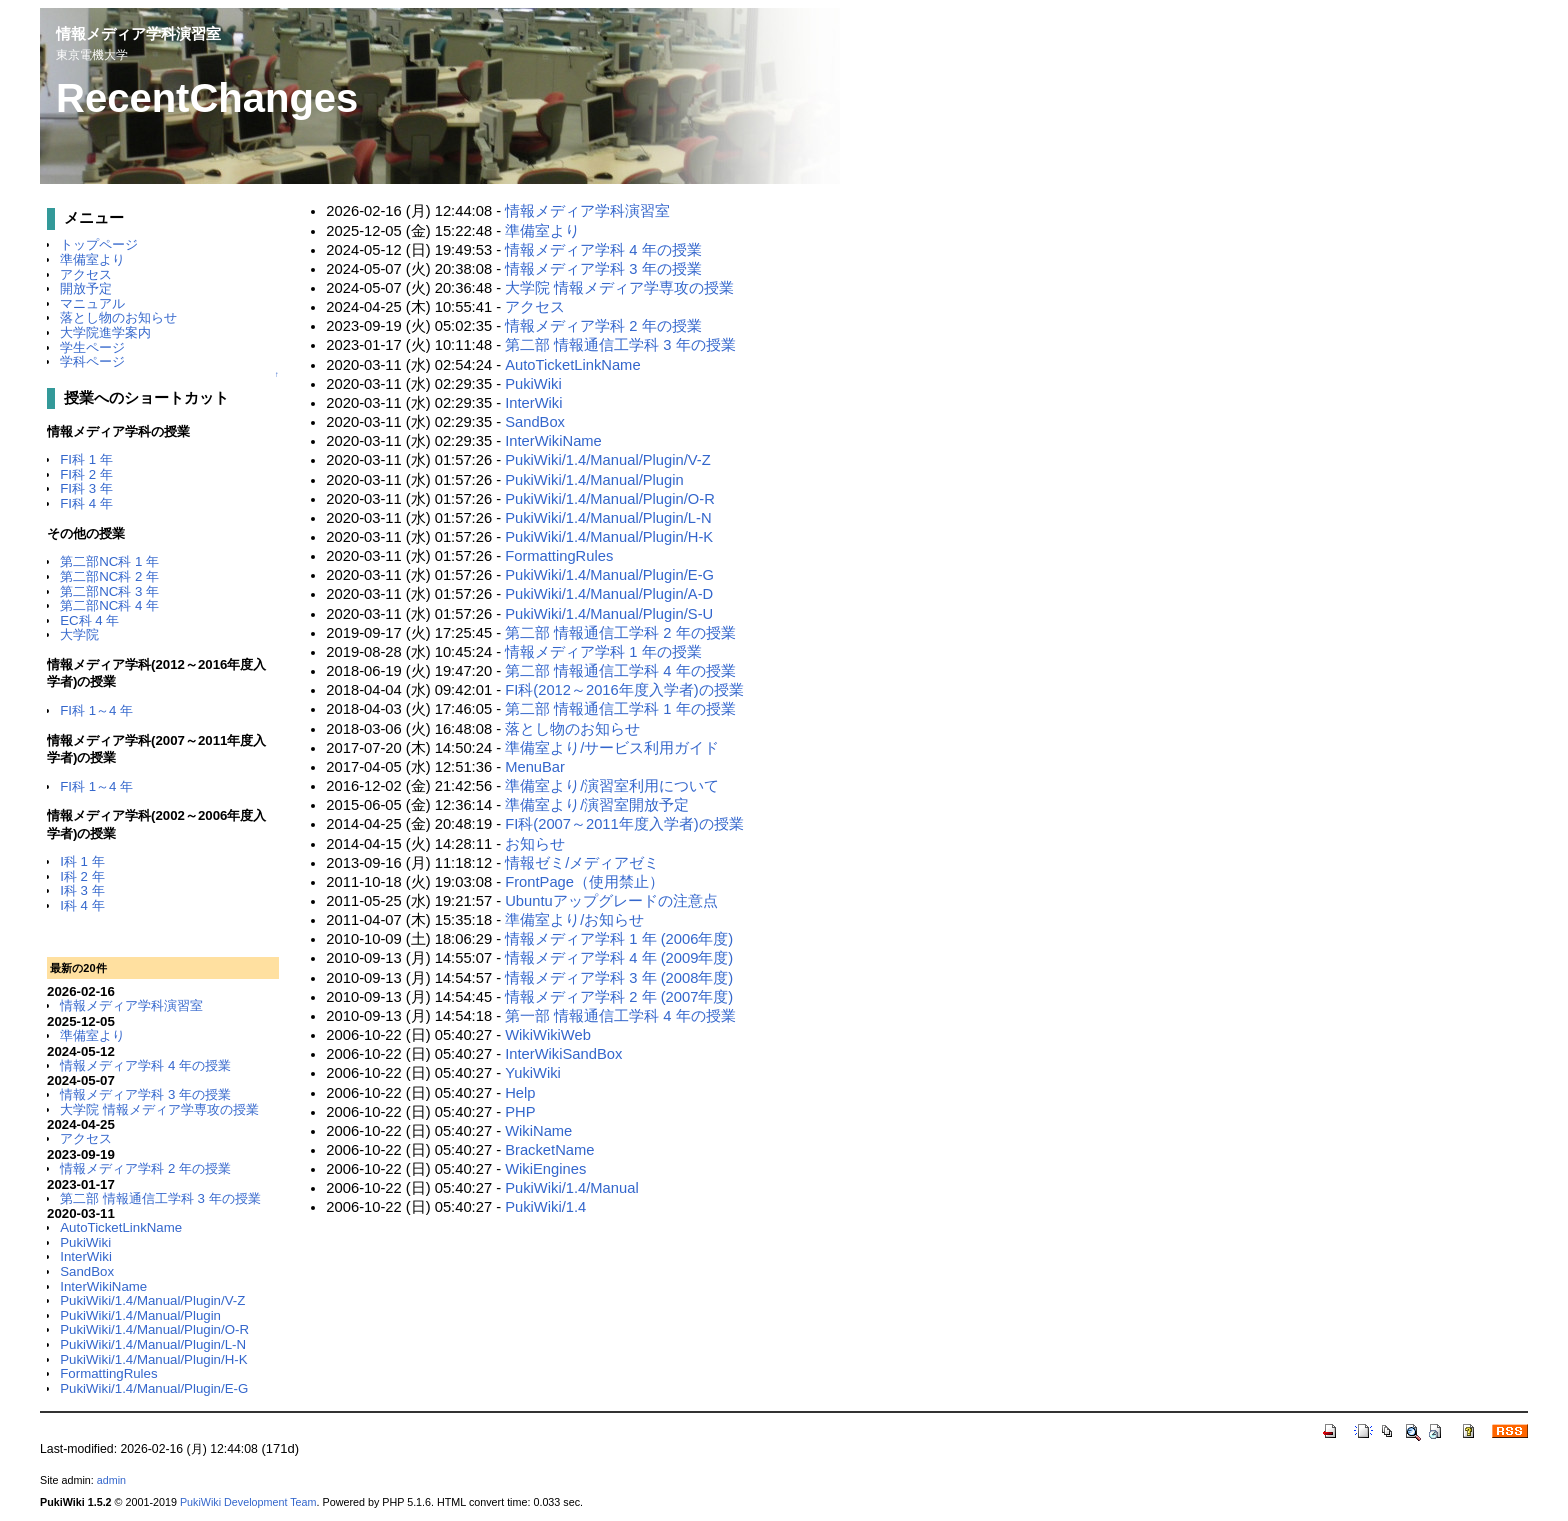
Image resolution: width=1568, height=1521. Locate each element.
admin (111, 1480)
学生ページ (92, 347)
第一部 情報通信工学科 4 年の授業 (620, 1016)
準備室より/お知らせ (574, 920)
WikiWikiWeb (548, 1035)
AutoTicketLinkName (121, 1227)
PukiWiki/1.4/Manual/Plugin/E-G (154, 1388)
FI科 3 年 (86, 488)
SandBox (87, 1271)
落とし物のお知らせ (118, 317)
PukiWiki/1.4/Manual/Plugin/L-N (153, 1344)
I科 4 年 (82, 905)
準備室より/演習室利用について (612, 786)
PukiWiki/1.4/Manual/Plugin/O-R (154, 1329)
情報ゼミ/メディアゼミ (582, 863)
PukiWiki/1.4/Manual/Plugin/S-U (609, 614)
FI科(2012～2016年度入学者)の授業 (624, 690)
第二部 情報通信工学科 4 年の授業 (620, 671)
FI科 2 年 (86, 474)
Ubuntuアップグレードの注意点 (611, 901)
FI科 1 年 (86, 459)
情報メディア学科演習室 (138, 33)
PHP (520, 1112)
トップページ (99, 244)
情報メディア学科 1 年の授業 (603, 652)
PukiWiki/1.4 (545, 1207)
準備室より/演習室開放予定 (597, 805)
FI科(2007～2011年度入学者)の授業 (624, 824)
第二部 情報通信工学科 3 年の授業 (160, 1198)
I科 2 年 (82, 876)
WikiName (538, 1131)
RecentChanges (207, 98)
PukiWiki (85, 1242)
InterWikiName (103, 1286)
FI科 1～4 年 (96, 710)
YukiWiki (533, 1073)
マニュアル (92, 303)
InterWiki (86, 1256)
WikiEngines (545, 1169)
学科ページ (92, 361)
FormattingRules (108, 1373)
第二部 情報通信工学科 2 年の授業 (620, 633)
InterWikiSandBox (563, 1054)
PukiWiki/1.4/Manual (571, 1188)
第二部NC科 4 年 (109, 605)
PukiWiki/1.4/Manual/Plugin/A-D (609, 594)
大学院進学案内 (105, 332)
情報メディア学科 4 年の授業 (145, 1065)
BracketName (549, 1150)
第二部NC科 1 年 (109, 561)
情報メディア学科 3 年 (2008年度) (619, 978)
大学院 (79, 634)
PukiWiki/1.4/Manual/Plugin (140, 1315)
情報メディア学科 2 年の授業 (145, 1168)
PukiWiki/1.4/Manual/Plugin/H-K (153, 1359)
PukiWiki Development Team (248, 1502)
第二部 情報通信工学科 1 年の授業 (620, 709)
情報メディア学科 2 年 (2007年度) (619, 997)
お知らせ (535, 844)
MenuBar (535, 767)
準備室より (92, 259)
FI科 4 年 (86, 503)
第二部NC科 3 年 (109, 591)
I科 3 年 (82, 890)
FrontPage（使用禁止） (584, 882)
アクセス (86, 274)
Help (520, 1093)
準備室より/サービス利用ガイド (612, 748)
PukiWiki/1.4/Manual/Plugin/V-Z (152, 1300)
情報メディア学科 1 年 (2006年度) (619, 939)
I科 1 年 (82, 861)
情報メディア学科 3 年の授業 (145, 1094)
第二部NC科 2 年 (109, 576)
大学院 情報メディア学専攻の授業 (159, 1109)
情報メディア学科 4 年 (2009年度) (619, 958)
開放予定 (86, 288)
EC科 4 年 (89, 620)
